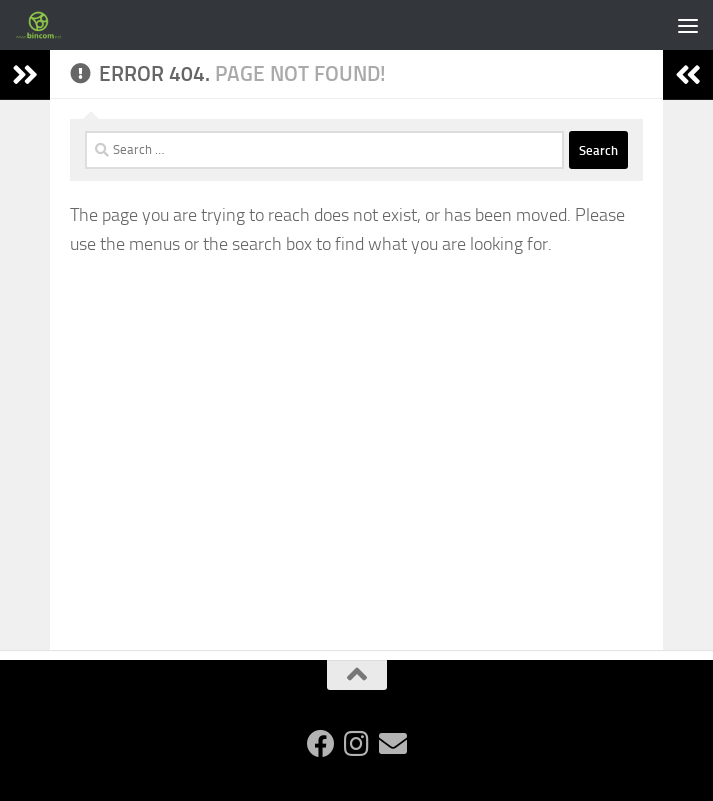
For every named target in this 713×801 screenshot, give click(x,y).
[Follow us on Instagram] (357, 744)
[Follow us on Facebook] (321, 744)
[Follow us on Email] (393, 744)
